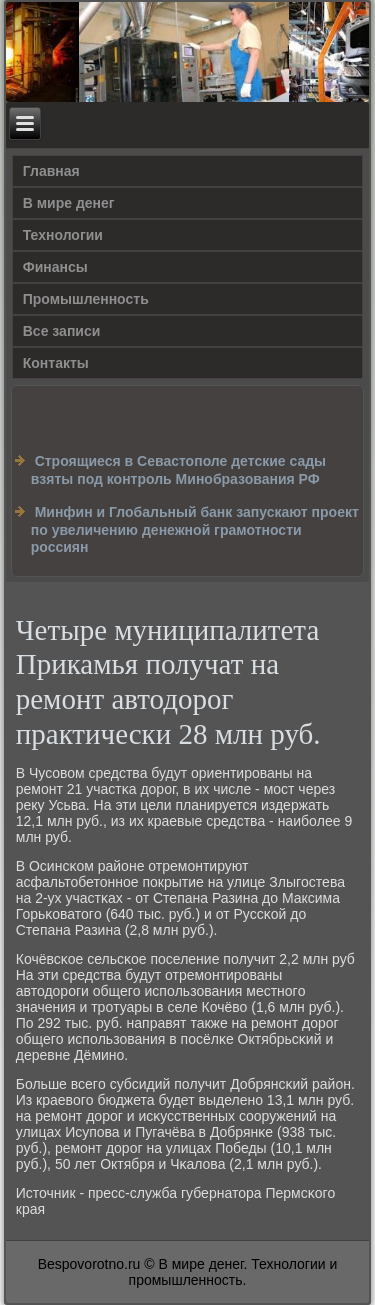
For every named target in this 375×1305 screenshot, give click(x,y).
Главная (51, 171)
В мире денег (69, 203)
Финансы (55, 267)
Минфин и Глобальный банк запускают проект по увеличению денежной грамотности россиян (195, 529)
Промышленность (86, 299)
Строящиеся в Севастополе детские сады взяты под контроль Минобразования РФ (178, 470)
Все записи (62, 331)
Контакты (56, 363)
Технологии (63, 235)
